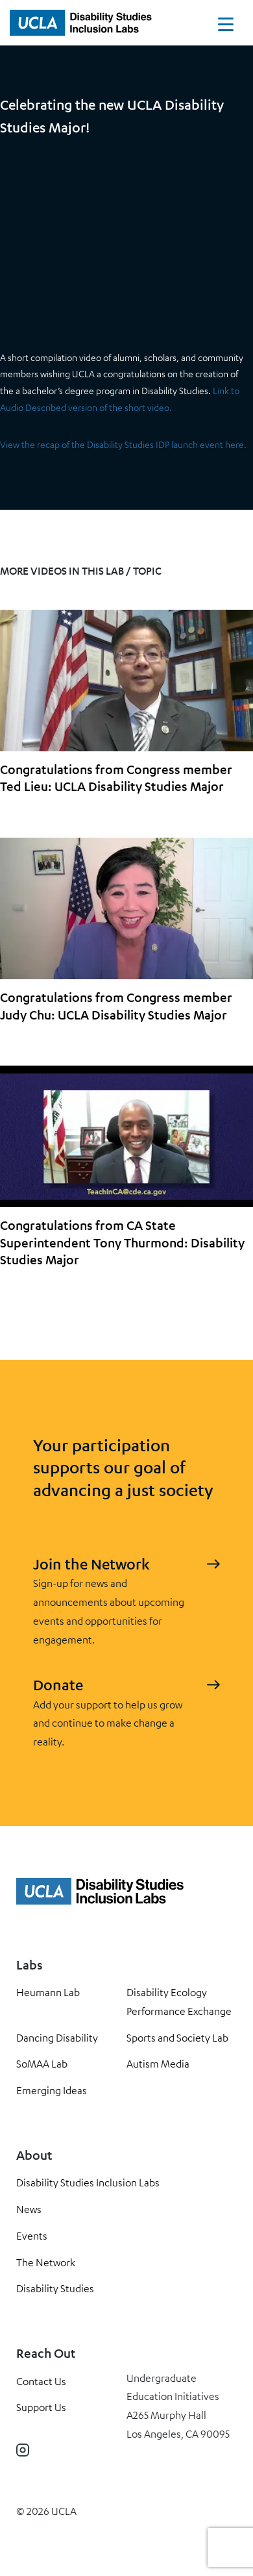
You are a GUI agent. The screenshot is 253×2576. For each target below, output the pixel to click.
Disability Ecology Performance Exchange (179, 2002)
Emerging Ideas (51, 2090)
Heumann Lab (48, 1992)
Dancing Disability (57, 2037)
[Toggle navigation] (225, 27)
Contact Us (41, 2381)
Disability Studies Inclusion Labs (88, 2182)
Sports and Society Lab (177, 2037)
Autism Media (157, 2063)
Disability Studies (55, 2288)
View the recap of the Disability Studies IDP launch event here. (123, 444)
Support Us (41, 2407)
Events (31, 2235)
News (29, 2209)
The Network (45, 2262)
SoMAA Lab (41, 2063)
